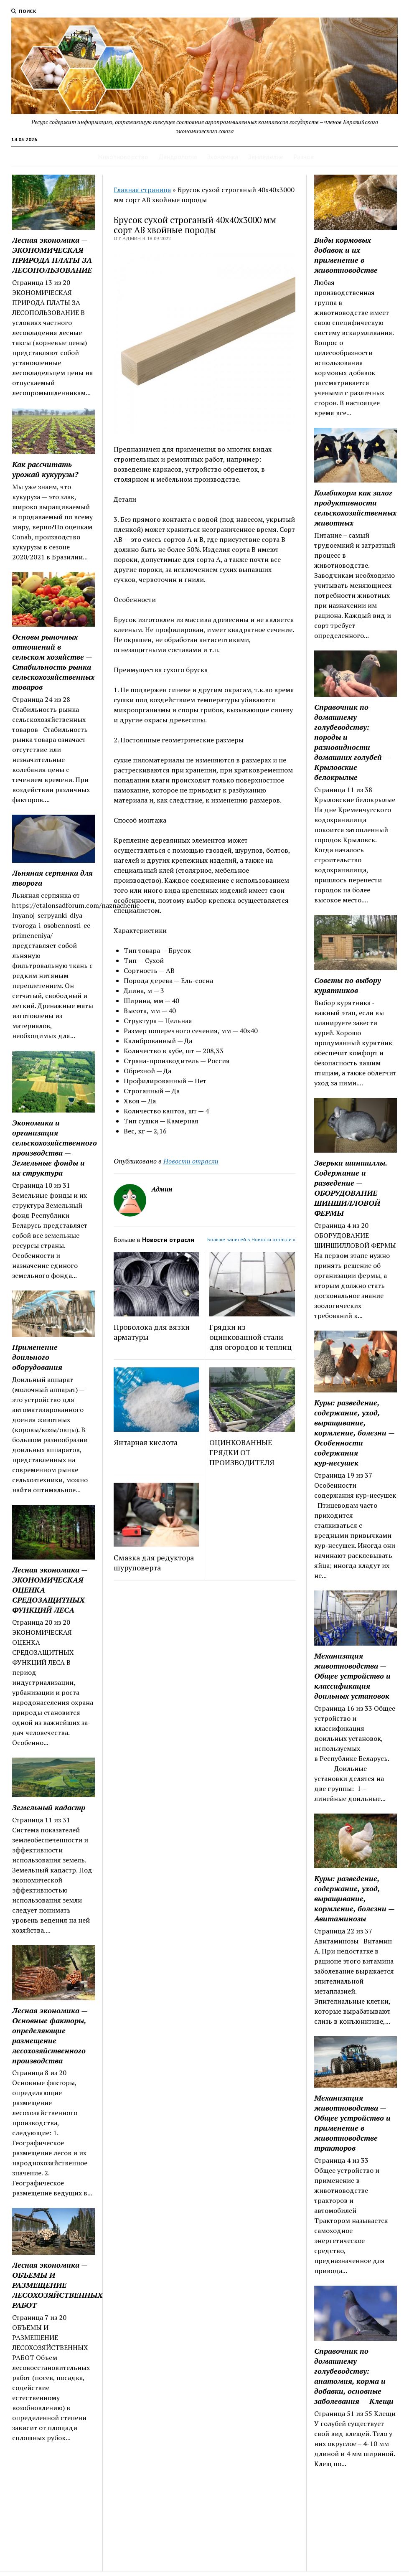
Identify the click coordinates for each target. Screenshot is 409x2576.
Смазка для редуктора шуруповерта (154, 1562)
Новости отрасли (190, 1161)
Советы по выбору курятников (347, 985)
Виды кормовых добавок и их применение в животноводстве (346, 255)
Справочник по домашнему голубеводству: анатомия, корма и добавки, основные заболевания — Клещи (354, 2376)
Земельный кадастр (48, 1807)
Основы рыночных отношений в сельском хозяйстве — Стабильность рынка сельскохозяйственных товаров (53, 662)
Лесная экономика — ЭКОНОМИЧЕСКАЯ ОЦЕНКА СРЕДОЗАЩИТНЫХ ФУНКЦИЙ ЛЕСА (49, 1590)
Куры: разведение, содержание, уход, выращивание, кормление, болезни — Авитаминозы (354, 1898)
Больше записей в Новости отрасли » (251, 1239)
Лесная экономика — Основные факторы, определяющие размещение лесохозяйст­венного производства (49, 2035)
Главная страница (142, 189)
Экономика (222, 156)
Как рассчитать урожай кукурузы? (45, 469)
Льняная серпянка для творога (52, 878)
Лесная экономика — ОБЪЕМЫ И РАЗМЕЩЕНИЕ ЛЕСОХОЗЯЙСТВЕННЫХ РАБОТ (53, 2285)
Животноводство (122, 156)
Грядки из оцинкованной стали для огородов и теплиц (250, 1337)
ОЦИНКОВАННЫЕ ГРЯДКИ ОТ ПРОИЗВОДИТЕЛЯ (241, 1452)
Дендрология (177, 156)
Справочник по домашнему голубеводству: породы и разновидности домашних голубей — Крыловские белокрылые (352, 742)
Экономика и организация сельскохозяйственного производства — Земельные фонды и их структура (53, 1148)
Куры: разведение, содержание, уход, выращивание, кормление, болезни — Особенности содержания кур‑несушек (354, 1432)
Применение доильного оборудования (37, 1357)
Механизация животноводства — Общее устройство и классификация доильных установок (352, 1676)
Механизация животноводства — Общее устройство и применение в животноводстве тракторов (352, 2123)
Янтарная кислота (146, 1442)
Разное (303, 156)
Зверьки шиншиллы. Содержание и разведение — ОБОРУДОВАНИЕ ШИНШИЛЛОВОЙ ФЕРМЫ (350, 1188)
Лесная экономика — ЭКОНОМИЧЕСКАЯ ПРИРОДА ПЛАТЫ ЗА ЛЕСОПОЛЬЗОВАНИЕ (52, 255)
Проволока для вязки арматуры (152, 1332)
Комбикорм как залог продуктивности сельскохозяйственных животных (355, 508)
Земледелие (265, 156)
